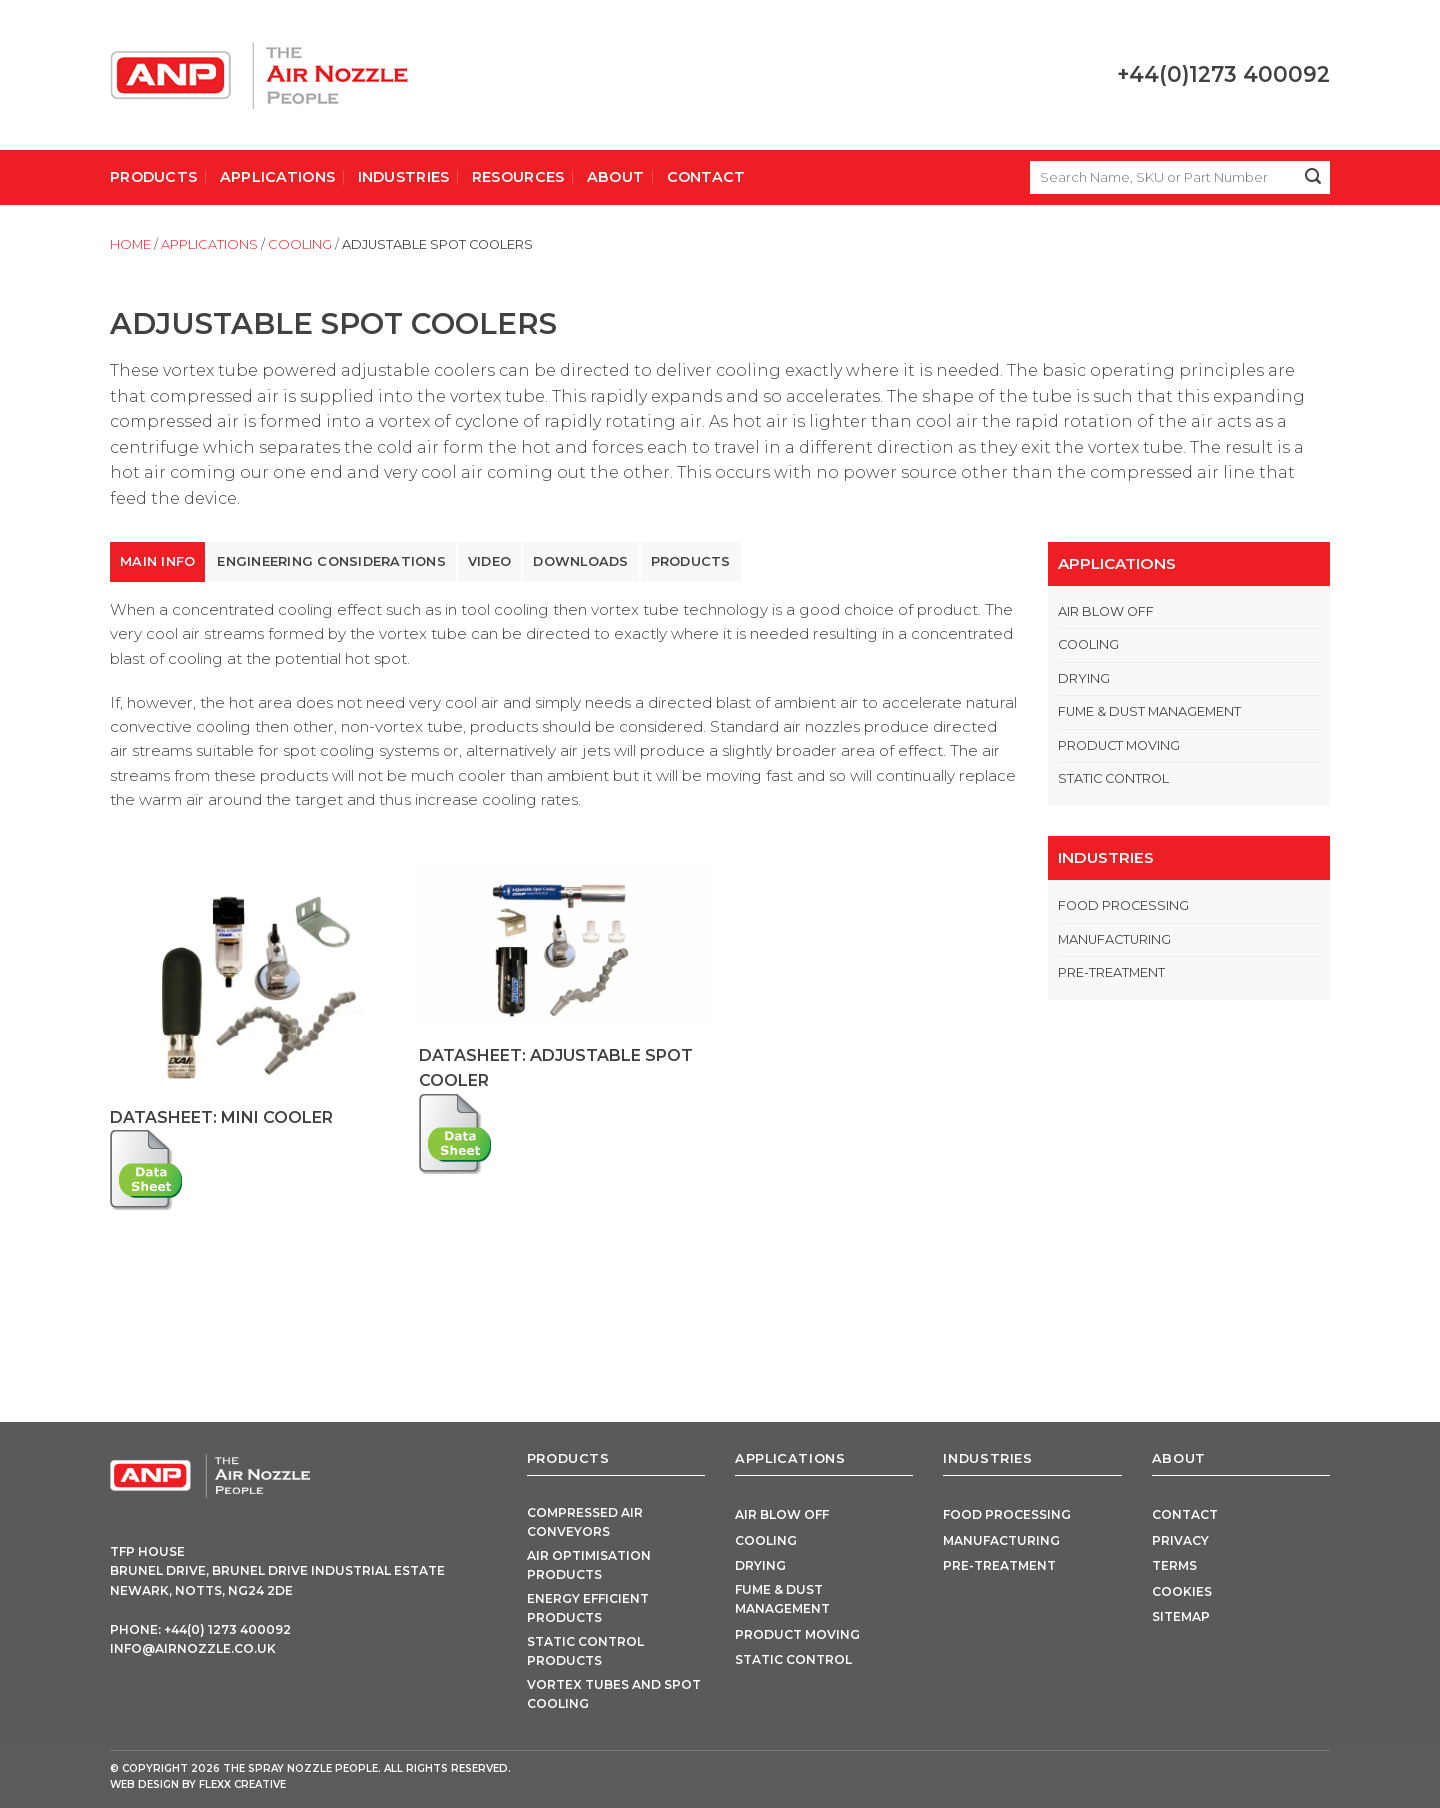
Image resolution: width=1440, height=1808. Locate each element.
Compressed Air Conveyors (585, 1522)
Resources (518, 177)
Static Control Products (585, 1651)
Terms (1174, 1565)
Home (130, 244)
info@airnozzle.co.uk (193, 1648)
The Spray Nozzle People (300, 1768)
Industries (404, 177)
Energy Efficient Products (588, 1608)
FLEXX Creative (242, 1784)
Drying (1084, 678)
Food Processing (1123, 905)
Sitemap (1181, 1616)
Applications (277, 177)
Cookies (1182, 1591)
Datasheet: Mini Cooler (221, 1117)
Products (153, 177)
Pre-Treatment (1111, 972)
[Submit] (1313, 177)
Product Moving (1119, 745)
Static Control (1113, 778)
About (615, 177)
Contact (706, 177)
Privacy (1180, 1540)
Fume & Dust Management (1149, 711)
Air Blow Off (1106, 611)
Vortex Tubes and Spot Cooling (614, 1694)
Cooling (300, 244)
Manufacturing (1114, 939)
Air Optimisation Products (589, 1565)
